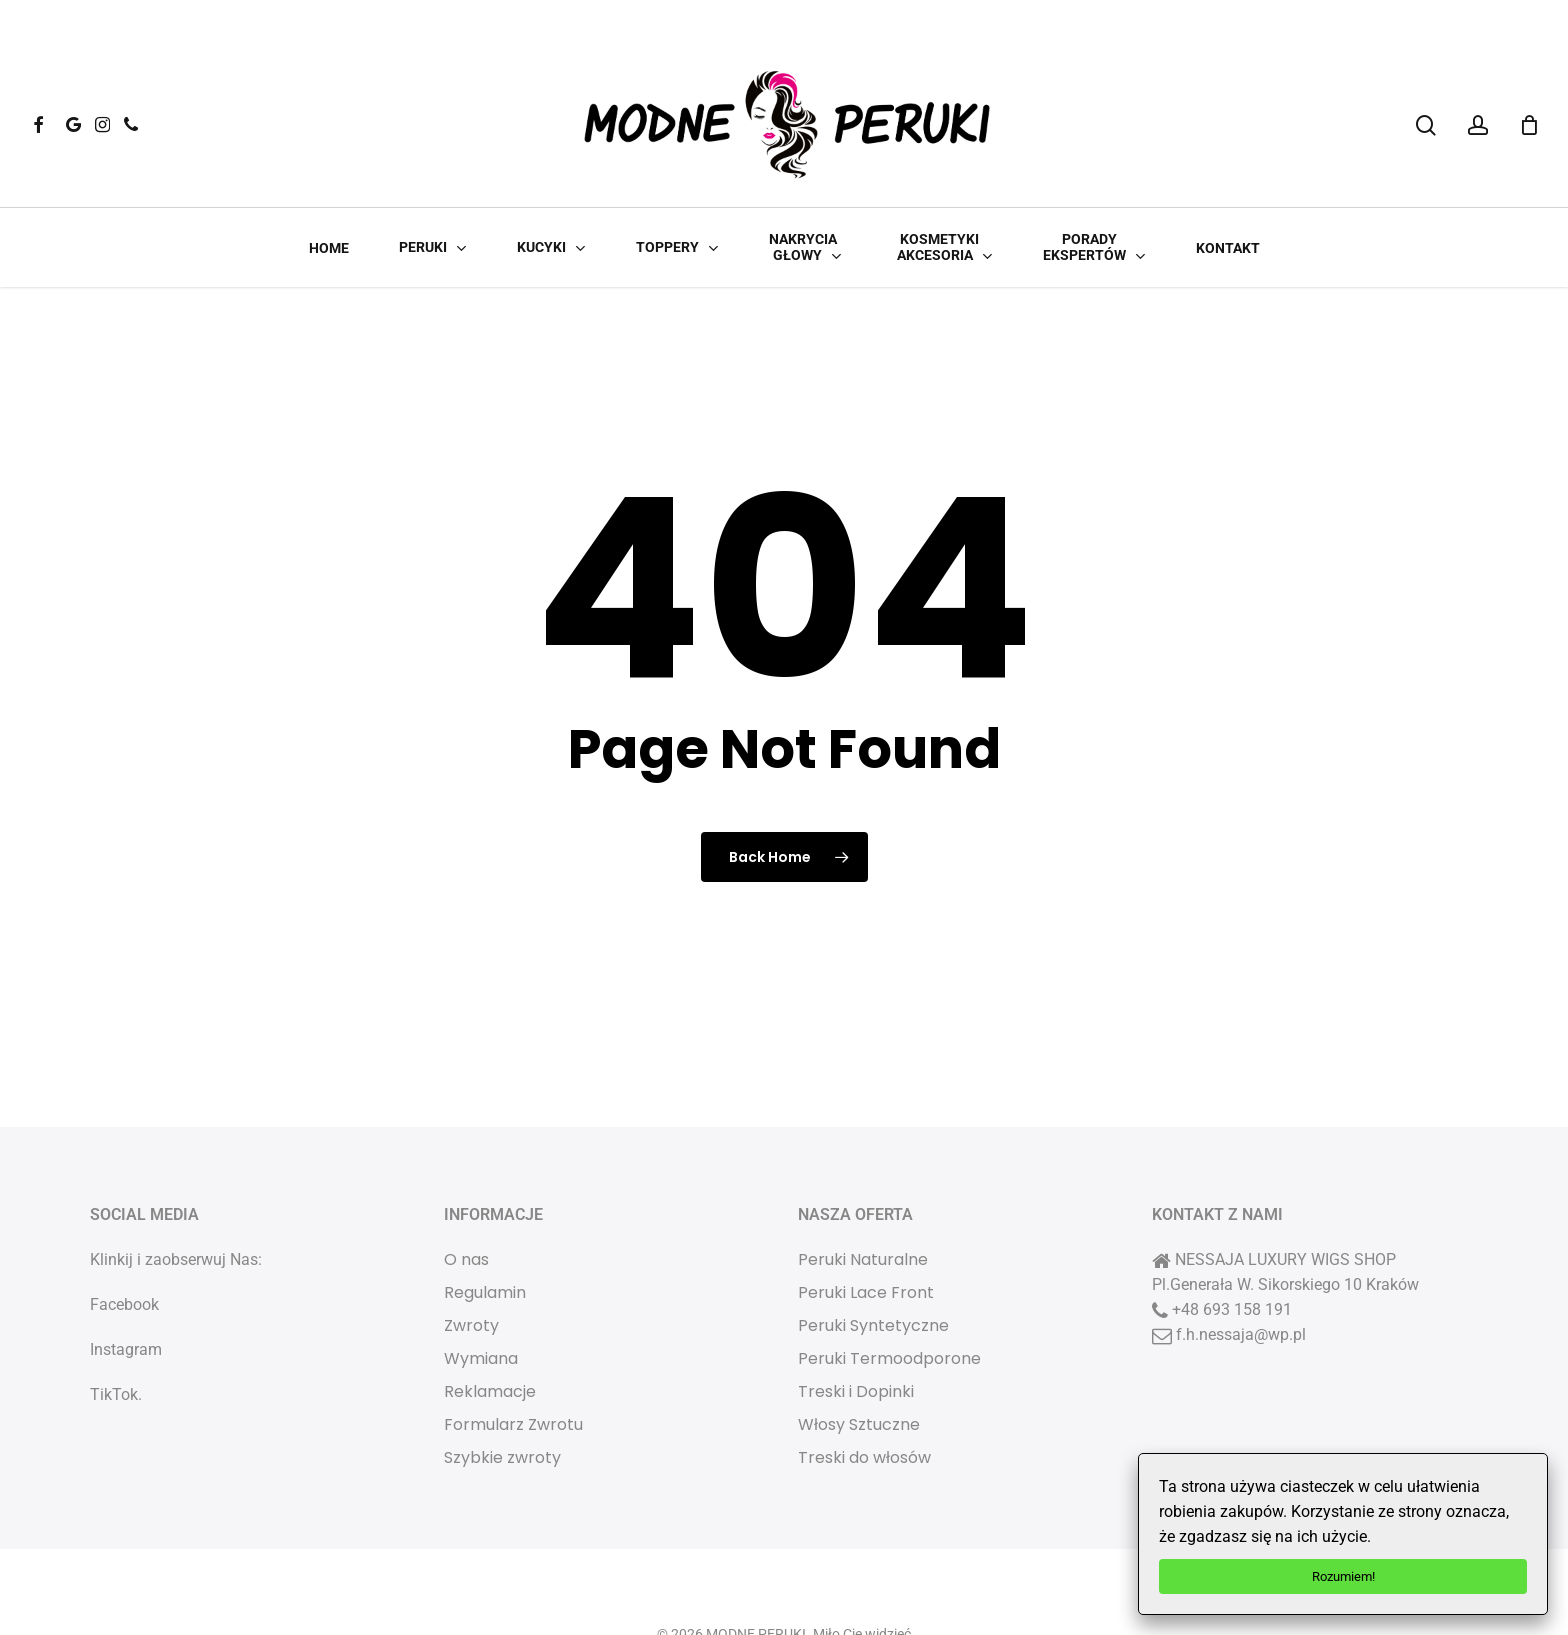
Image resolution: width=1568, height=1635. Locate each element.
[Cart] (1529, 125)
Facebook (124, 1248)
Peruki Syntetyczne (873, 1269)
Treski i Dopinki (856, 1335)
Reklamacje (490, 1335)
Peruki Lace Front (866, 1236)
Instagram (126, 1293)
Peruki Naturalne (863, 1203)
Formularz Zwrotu (513, 1368)
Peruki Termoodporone (889, 1302)
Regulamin (485, 1236)
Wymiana (481, 1302)
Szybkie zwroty (502, 1401)
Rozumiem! (1343, 1576)
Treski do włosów (864, 1401)
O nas (466, 1203)
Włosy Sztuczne (859, 1368)
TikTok (114, 1338)
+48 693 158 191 (1232, 1253)
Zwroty (471, 1269)
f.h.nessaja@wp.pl (1241, 1278)
